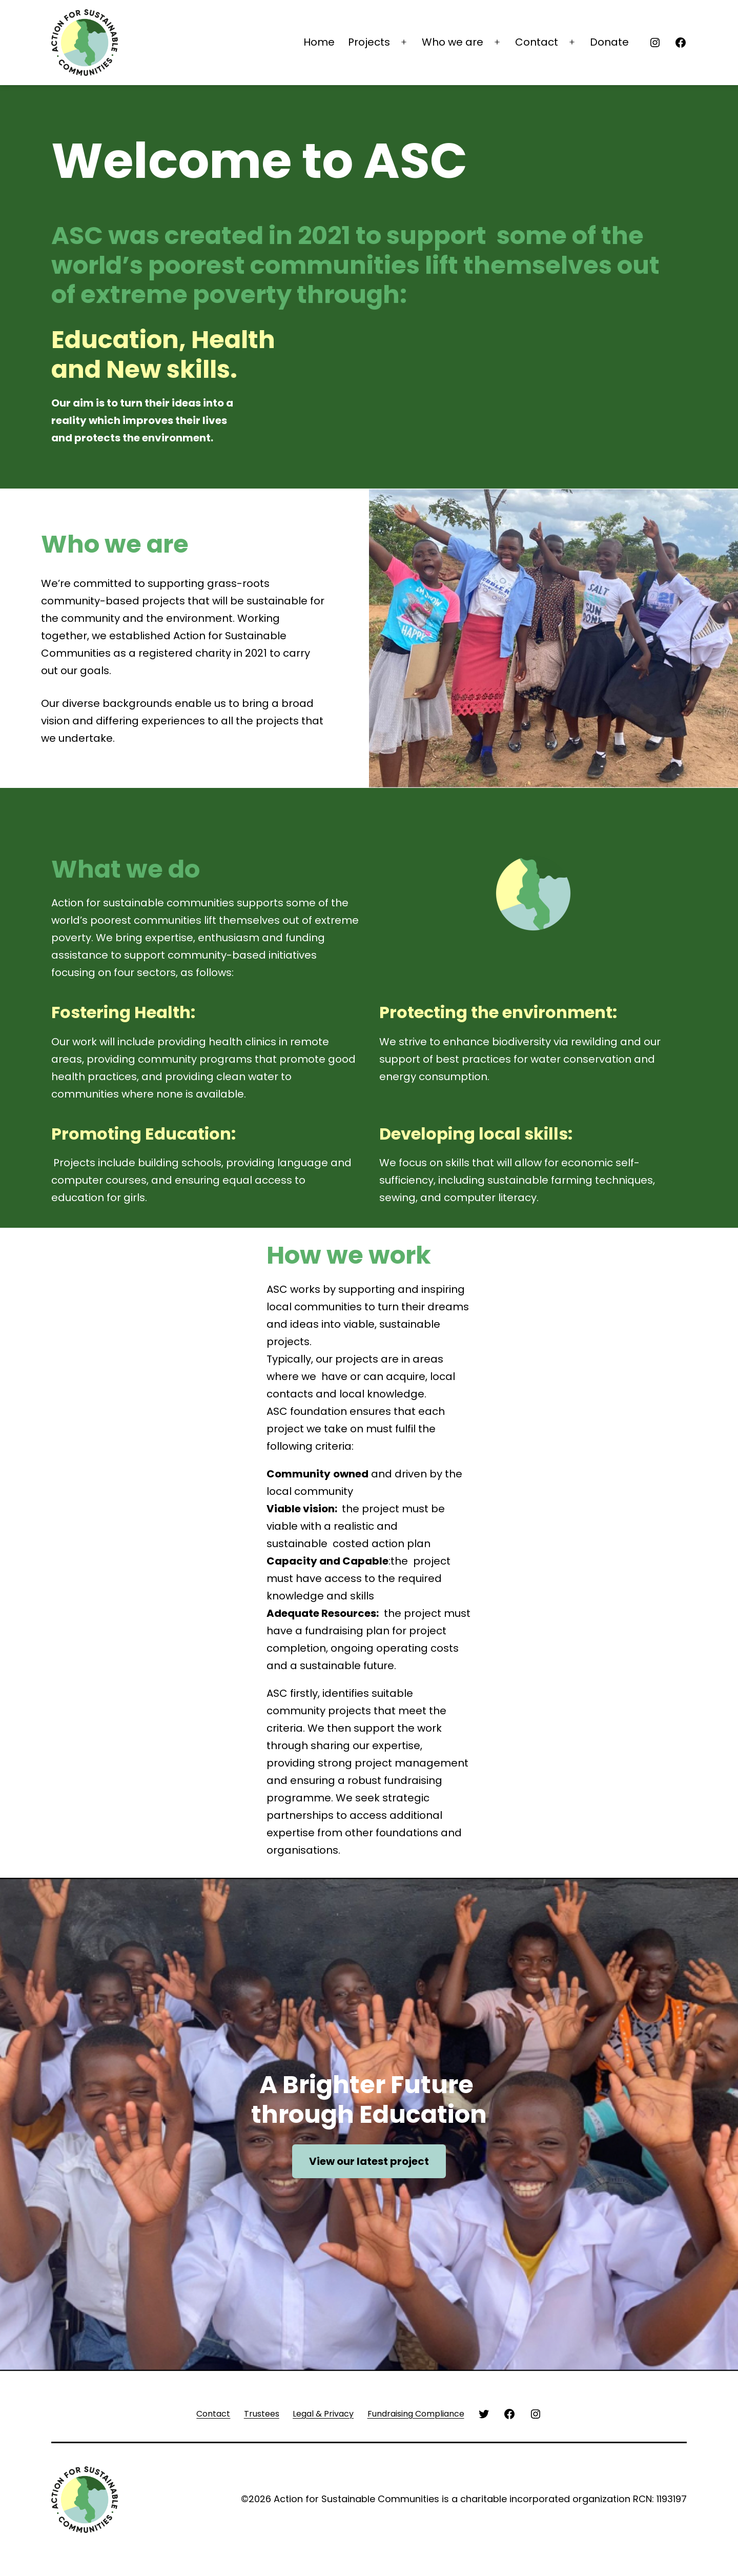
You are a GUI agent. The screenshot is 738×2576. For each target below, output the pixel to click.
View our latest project (369, 2161)
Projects (369, 42)
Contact (536, 42)
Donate (609, 42)
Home (319, 42)
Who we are (452, 42)
